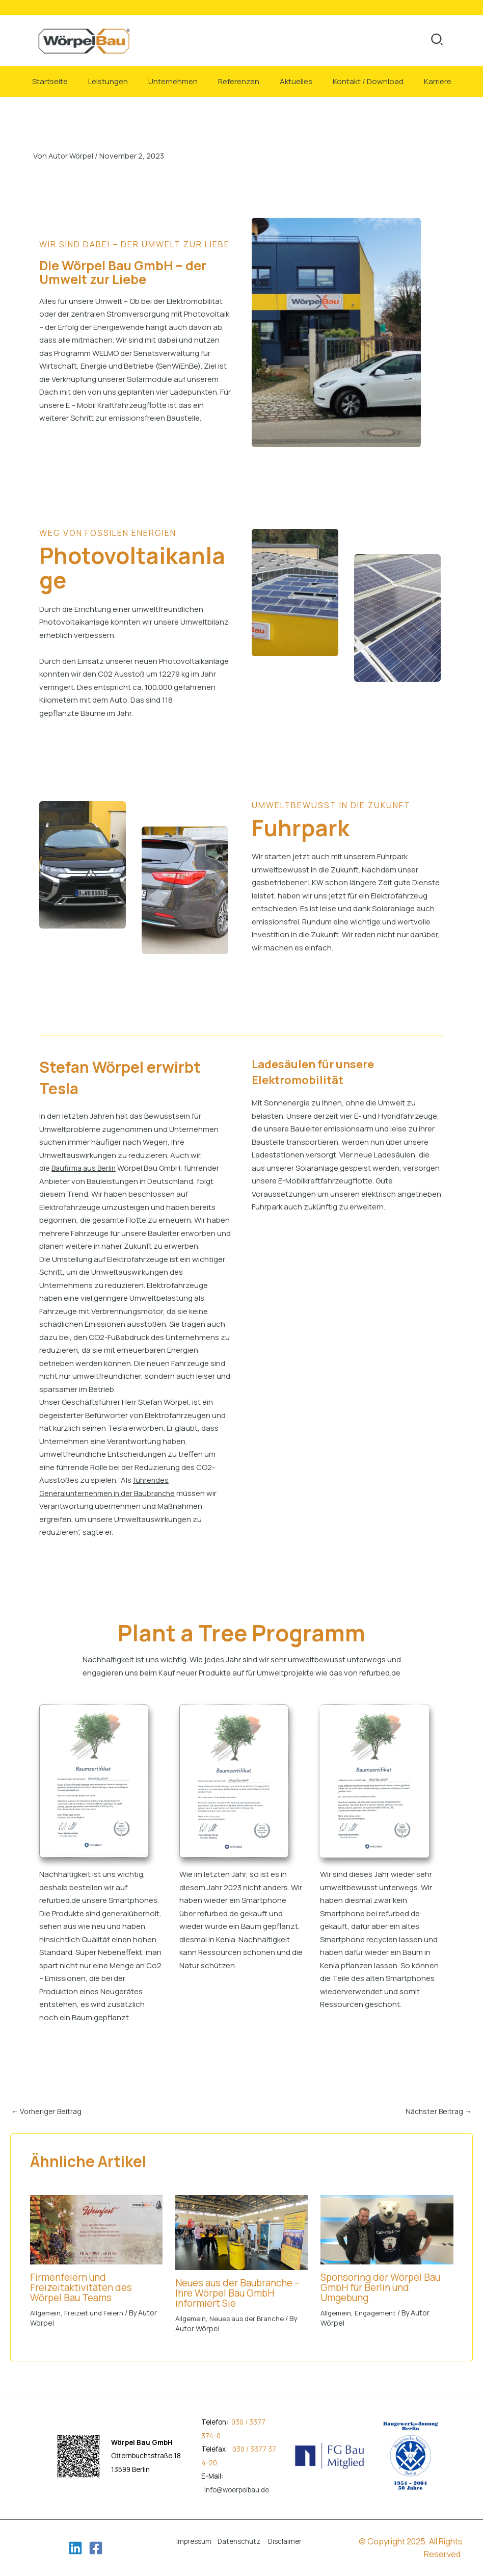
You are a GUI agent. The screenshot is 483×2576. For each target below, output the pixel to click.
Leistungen (108, 81)
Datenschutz (239, 2541)
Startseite (50, 81)
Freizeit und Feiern (97, 2312)
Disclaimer (285, 2541)
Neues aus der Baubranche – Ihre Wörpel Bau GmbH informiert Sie (241, 2293)
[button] (437, 40)
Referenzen (238, 81)
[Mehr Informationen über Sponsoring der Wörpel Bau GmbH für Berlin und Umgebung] (386, 2229)
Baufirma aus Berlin (85, 1168)
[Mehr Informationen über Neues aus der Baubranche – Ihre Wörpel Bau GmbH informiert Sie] (241, 2232)
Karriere (437, 81)
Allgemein (46, 2312)
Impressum (193, 2541)
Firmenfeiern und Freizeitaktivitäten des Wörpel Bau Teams (84, 2287)
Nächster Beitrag (437, 2111)
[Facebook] (96, 2548)
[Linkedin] (75, 2548)
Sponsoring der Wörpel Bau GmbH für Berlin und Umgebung (383, 2287)
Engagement (379, 2312)
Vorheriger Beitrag (47, 2111)
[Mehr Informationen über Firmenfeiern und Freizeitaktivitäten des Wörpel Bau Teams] (96, 2229)
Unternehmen (173, 81)
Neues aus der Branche (251, 2318)
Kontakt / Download (368, 81)
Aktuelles (296, 81)
